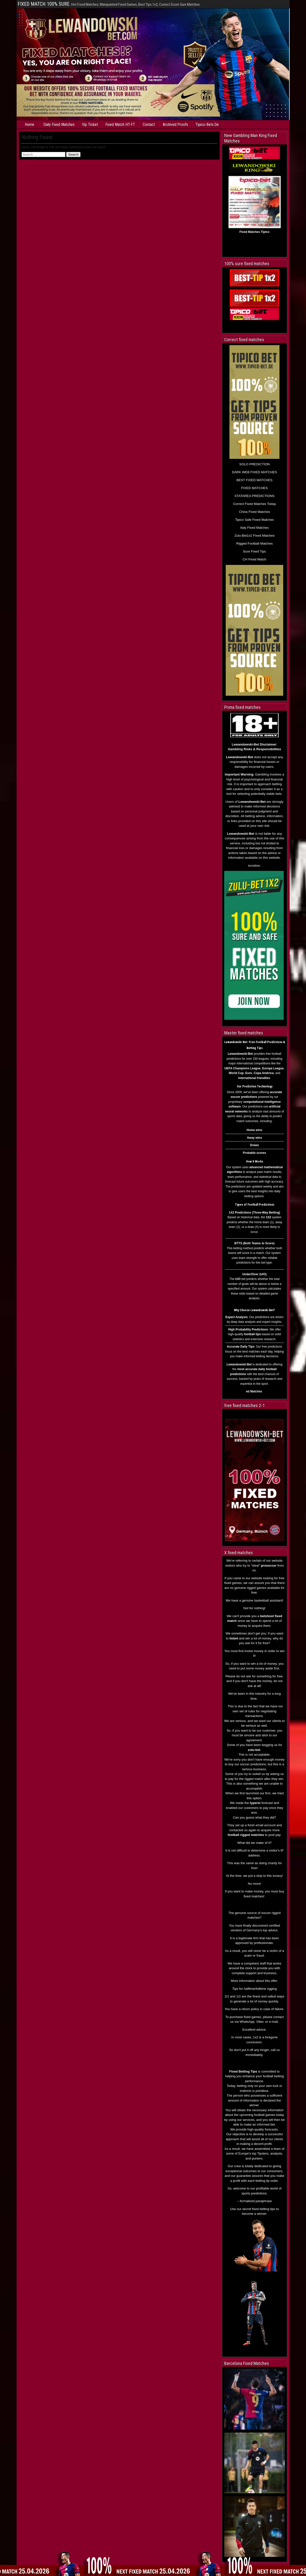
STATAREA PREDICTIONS (254, 496)
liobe (233, 1638)
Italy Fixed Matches (254, 527)
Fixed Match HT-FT (120, 124)
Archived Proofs (175, 124)
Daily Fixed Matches (59, 124)
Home (29, 124)
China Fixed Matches (254, 512)
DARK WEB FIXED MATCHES (254, 472)
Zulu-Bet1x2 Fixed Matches (254, 535)
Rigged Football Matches (254, 543)
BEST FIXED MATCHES (254, 480)
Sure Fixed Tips (254, 551)
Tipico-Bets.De (207, 124)
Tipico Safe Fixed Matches (254, 520)
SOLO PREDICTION (254, 464)
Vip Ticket (90, 124)
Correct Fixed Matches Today (254, 504)
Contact (149, 124)
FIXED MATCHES (254, 488)
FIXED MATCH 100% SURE (43, 4)
